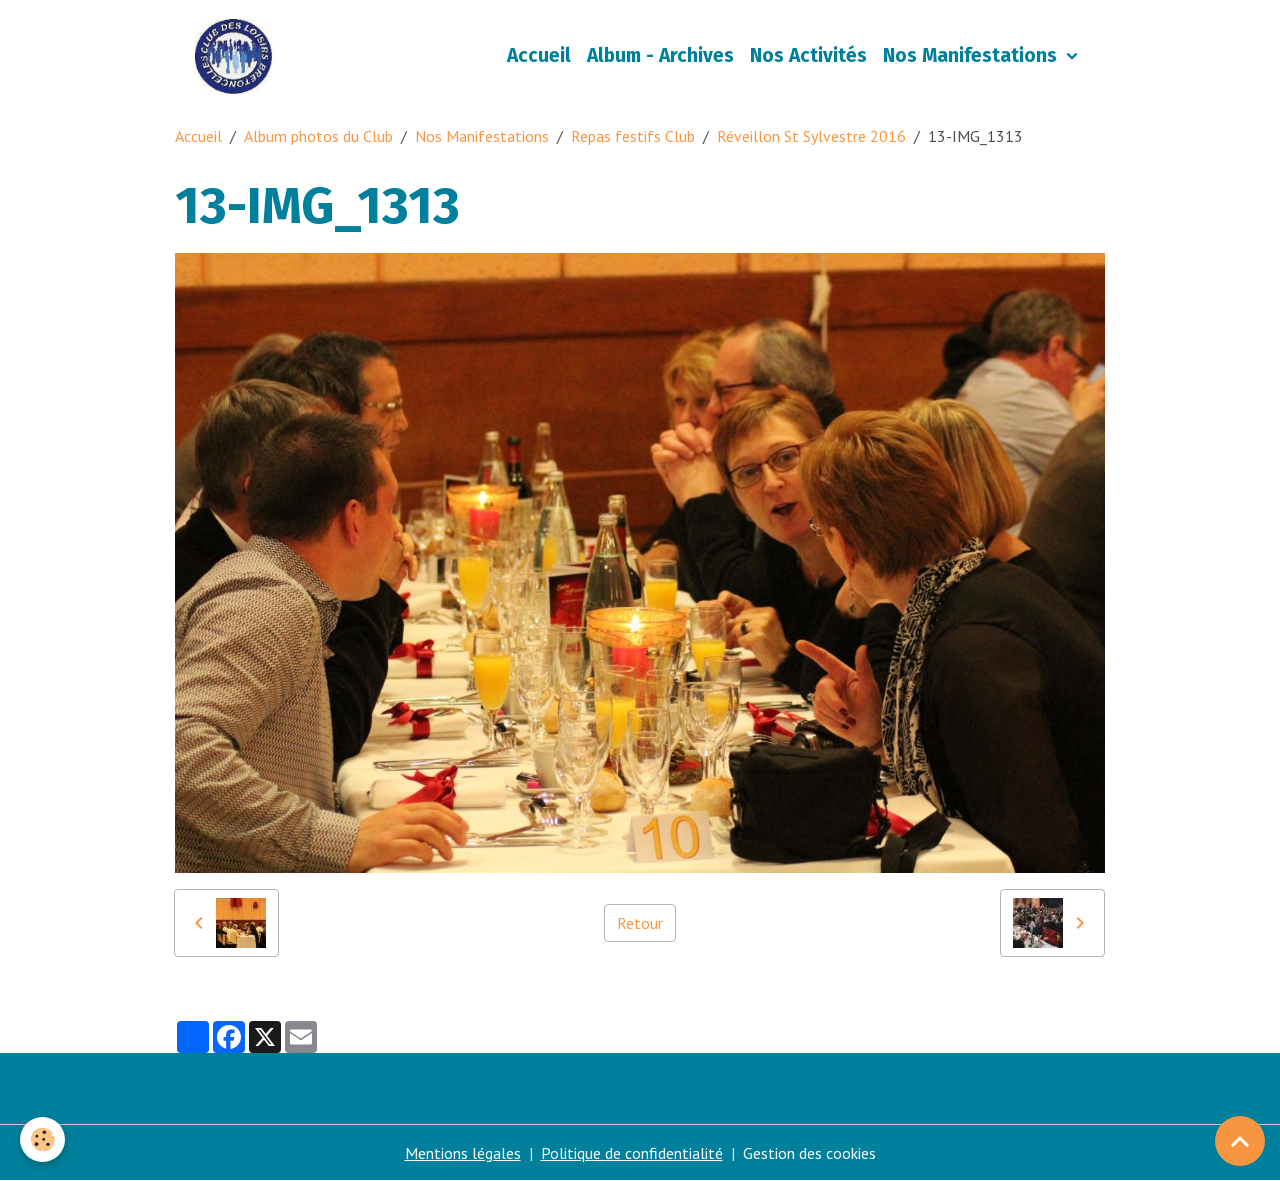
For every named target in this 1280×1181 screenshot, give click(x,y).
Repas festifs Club (633, 136)
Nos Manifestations (972, 55)
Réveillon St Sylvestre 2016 (811, 136)
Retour (640, 923)
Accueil (539, 55)
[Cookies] (42, 1139)
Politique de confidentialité (632, 1153)
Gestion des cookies (809, 1153)
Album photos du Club (318, 136)
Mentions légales (463, 1153)
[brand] (237, 56)
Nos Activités (808, 55)
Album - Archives (660, 55)
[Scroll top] (1240, 1141)
